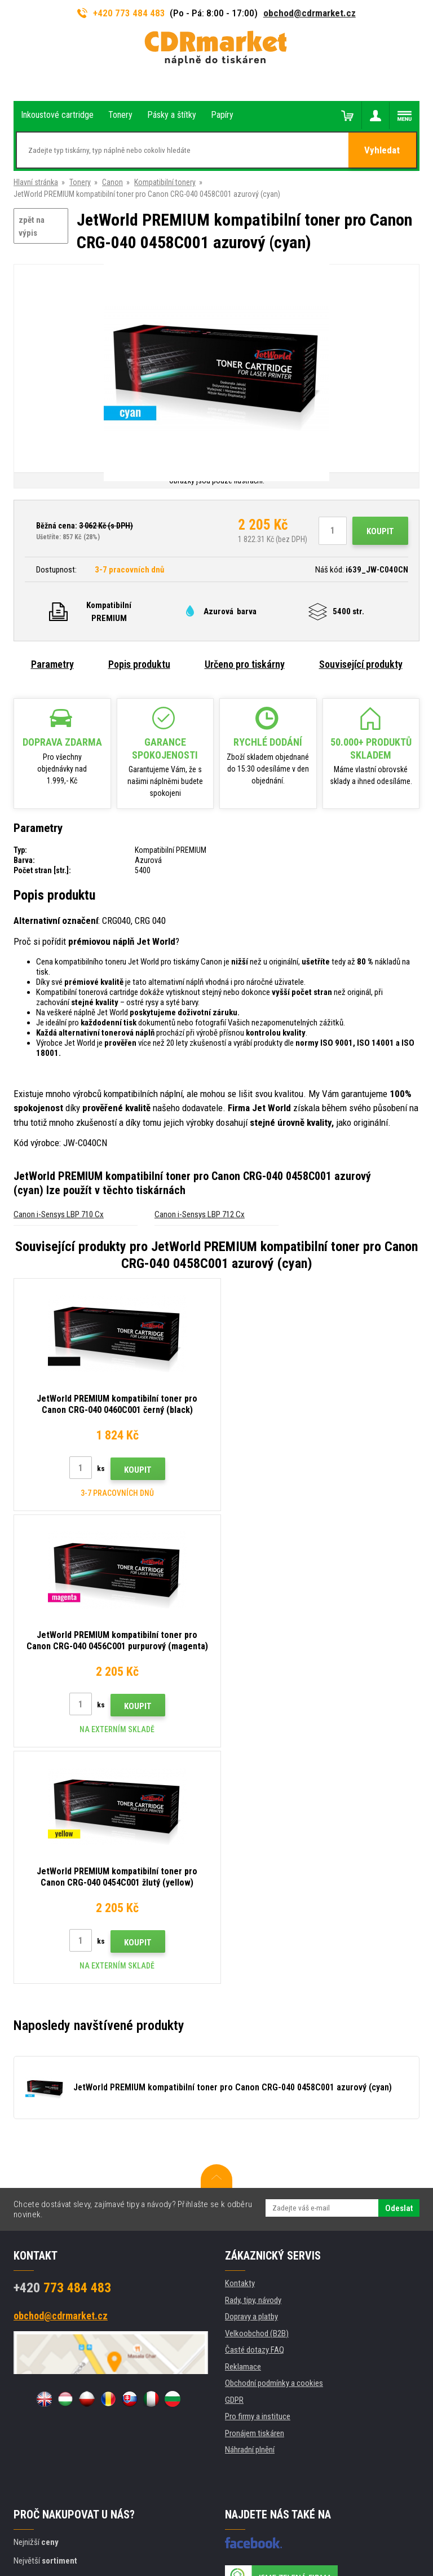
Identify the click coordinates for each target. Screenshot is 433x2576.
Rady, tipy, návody (253, 2064)
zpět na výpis (32, 226)
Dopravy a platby (251, 2080)
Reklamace (243, 2130)
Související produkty (361, 664)
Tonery (80, 182)
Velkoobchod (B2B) (257, 2097)
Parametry (52, 664)
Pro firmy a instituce (257, 2180)
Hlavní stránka (36, 182)
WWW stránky (184, 2522)
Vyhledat (382, 150)
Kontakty (240, 2047)
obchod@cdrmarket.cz (309, 13)
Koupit (380, 531)
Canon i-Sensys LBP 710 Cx (59, 1214)
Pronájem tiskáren (254, 2197)
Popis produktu (139, 664)
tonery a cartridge (288, 2561)
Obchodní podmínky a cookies (274, 2147)
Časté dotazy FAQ (254, 2113)
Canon (112, 182)
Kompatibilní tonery (165, 182)
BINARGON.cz (249, 2522)
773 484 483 (62, 2051)
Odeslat (399, 1972)
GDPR (234, 2164)
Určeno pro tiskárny (245, 664)
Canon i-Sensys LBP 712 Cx (199, 1214)
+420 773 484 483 (121, 13)
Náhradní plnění (250, 2213)
